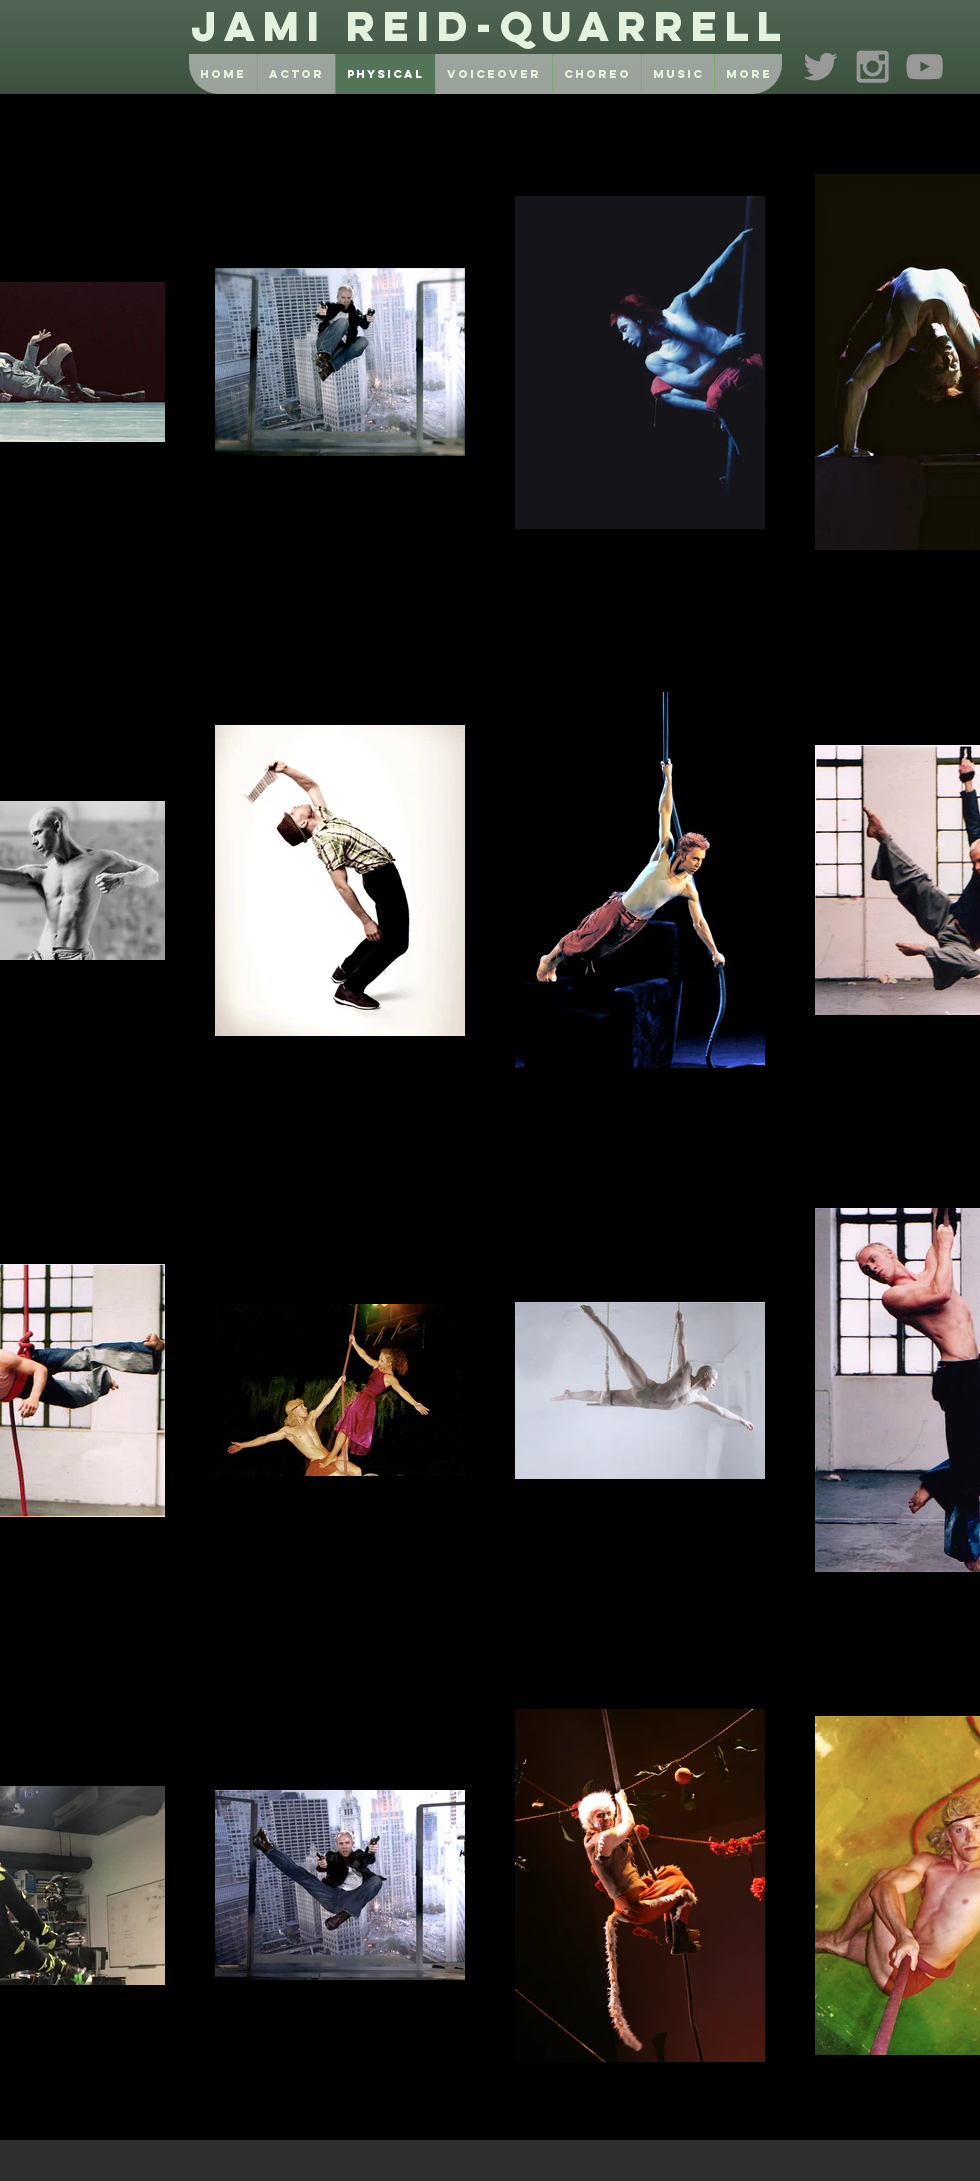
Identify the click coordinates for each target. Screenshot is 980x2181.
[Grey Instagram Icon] (872, 66)
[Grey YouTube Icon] (924, 66)
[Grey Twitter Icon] (820, 66)
